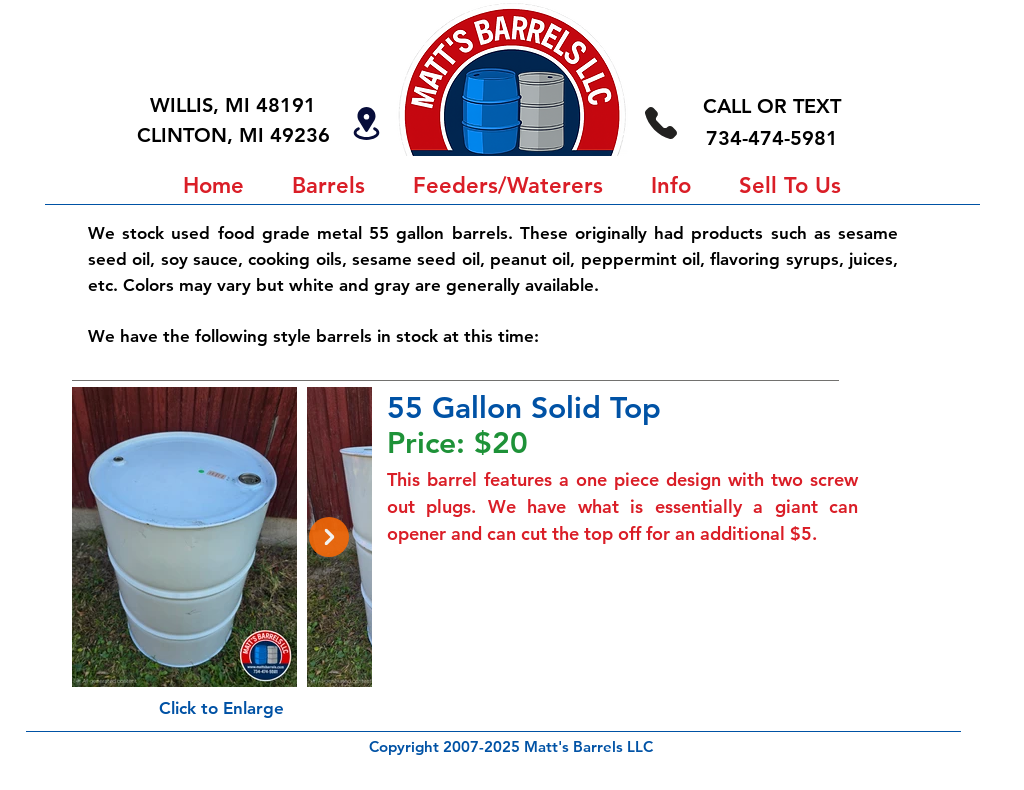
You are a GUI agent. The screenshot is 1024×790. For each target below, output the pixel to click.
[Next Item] (329, 537)
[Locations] (366, 123)
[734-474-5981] (660, 122)
